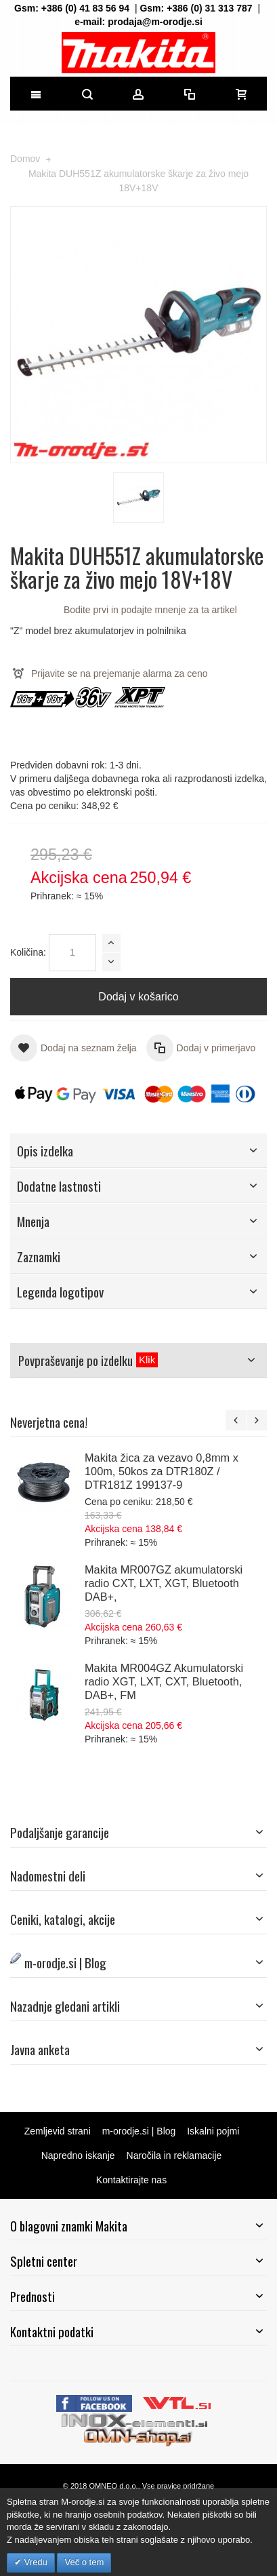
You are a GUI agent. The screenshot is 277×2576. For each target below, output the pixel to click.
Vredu (34, 2562)
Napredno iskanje (78, 2155)
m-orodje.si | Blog (139, 2131)
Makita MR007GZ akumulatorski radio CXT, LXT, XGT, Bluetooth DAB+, (163, 1583)
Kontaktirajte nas (131, 2179)
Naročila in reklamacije (174, 2155)
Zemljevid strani (57, 2131)
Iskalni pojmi (213, 2131)
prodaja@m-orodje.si (155, 21)
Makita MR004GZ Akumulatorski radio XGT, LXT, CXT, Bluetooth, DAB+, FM (164, 1681)
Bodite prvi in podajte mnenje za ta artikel (150, 609)
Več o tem (84, 2562)
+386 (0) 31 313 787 (210, 8)
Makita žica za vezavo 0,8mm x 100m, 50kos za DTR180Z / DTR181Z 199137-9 (161, 1471)
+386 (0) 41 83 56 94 (85, 8)
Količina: (28, 952)
